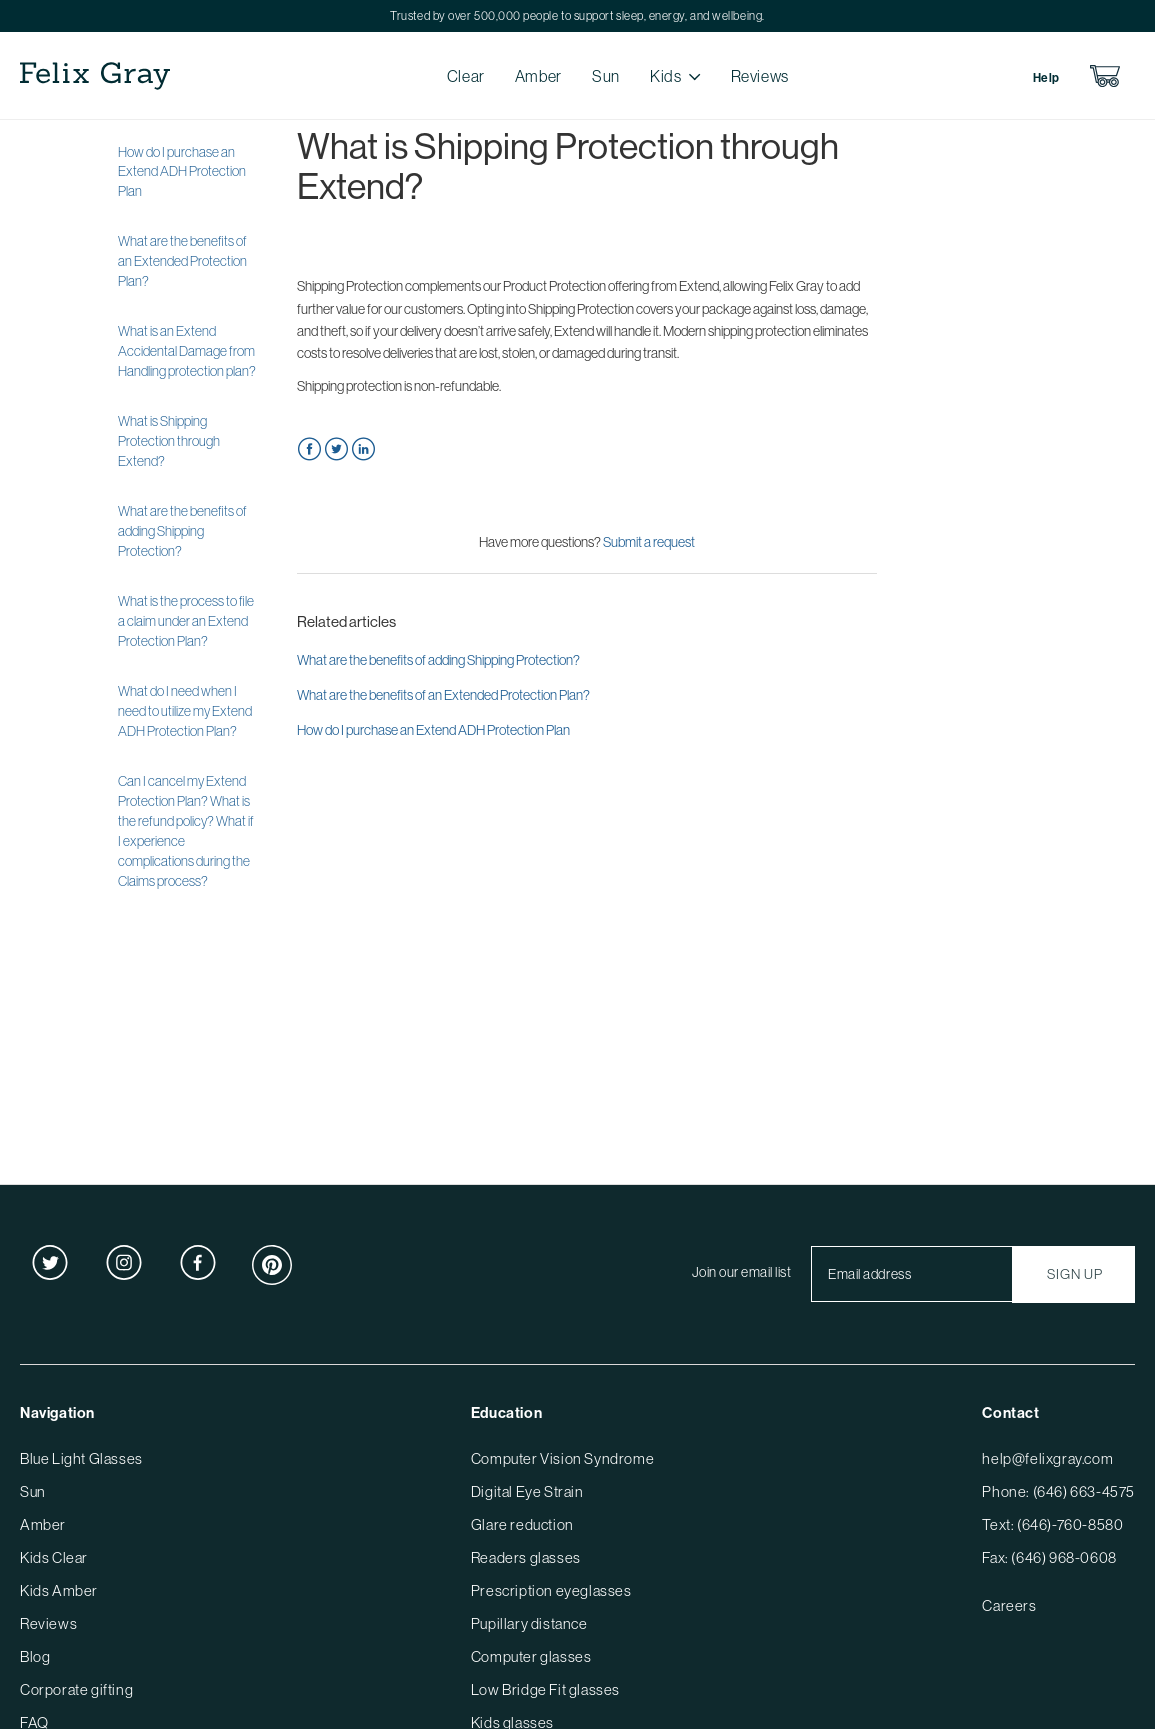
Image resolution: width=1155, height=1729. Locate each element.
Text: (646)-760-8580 (1052, 1524)
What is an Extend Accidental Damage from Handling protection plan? (187, 351)
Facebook (309, 449)
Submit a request (649, 542)
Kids (666, 76)
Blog (35, 1656)
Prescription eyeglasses (551, 1590)
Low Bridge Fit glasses (545, 1689)
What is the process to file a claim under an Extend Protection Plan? (186, 621)
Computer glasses (531, 1656)
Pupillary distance (529, 1623)
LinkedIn (363, 449)
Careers (1009, 1605)
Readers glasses (526, 1557)
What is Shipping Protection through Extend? (169, 441)
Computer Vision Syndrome (562, 1458)
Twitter (336, 449)
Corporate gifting (76, 1689)
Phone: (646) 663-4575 (1058, 1491)
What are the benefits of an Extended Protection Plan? (182, 261)
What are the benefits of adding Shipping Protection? (182, 531)
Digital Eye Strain (527, 1491)
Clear (466, 76)
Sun (606, 76)
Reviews (760, 76)
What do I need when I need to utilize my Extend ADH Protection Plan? (185, 711)
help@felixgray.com (1047, 1458)
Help (1046, 78)
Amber (538, 76)
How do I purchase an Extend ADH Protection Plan (182, 172)
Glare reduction (522, 1524)
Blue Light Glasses (81, 1458)
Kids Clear (54, 1557)
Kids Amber (59, 1590)
